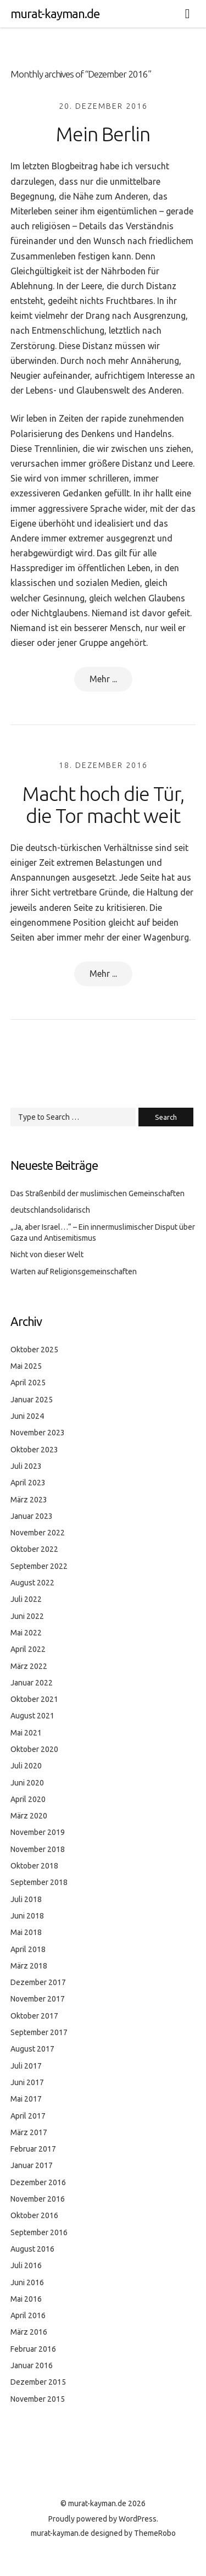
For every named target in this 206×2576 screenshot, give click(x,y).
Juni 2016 (27, 2282)
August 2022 (32, 1582)
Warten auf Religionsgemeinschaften (73, 1271)
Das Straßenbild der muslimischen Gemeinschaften (97, 1193)
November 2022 (37, 1532)
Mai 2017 (26, 2098)
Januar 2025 (31, 1399)
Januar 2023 (31, 1516)
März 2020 (28, 1815)
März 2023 (28, 1499)
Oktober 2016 (34, 2215)
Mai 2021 (26, 1732)
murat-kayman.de (54, 13)
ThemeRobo (155, 2533)
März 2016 (28, 2332)
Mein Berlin (103, 134)
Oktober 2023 (34, 1449)
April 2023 (28, 1482)
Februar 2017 (33, 2148)
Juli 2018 (26, 1899)
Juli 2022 (26, 1599)
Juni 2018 (27, 1915)
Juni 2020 (27, 1782)
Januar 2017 (31, 2165)
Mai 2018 (26, 1932)
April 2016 (28, 2315)
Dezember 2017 (38, 1982)
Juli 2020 (26, 1765)
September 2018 (39, 1882)
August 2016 (32, 2249)
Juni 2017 (27, 2082)
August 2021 (32, 1715)
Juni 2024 (27, 1416)
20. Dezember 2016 (103, 106)
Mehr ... (103, 679)
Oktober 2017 (34, 2015)
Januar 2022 (31, 1682)
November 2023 (37, 1432)
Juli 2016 (26, 2265)
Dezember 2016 (38, 2182)
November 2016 (37, 2198)
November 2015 (37, 2399)
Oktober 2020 (34, 1749)
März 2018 (28, 1965)
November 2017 (37, 1998)
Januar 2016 (31, 2365)
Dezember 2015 (38, 2382)
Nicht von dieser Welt (46, 1254)
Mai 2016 (26, 2299)
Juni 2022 (27, 1616)
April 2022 (28, 1649)
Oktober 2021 (34, 1699)
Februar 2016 (33, 2349)
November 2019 (37, 1832)
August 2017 (32, 2048)
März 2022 (28, 1666)
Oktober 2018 (34, 1865)
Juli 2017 (26, 2065)
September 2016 (39, 2232)
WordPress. (138, 2518)
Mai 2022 (26, 1632)
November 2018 (37, 1849)
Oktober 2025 (34, 1349)
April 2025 (28, 1382)
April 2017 (28, 2115)
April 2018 (28, 1949)
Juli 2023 (26, 1466)
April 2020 (28, 1799)
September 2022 (39, 1566)
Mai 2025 (26, 1366)
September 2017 (39, 2032)
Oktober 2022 (34, 1549)
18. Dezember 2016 (103, 765)
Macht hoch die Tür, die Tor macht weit (103, 804)
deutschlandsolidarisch (50, 1210)
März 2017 (28, 2132)
